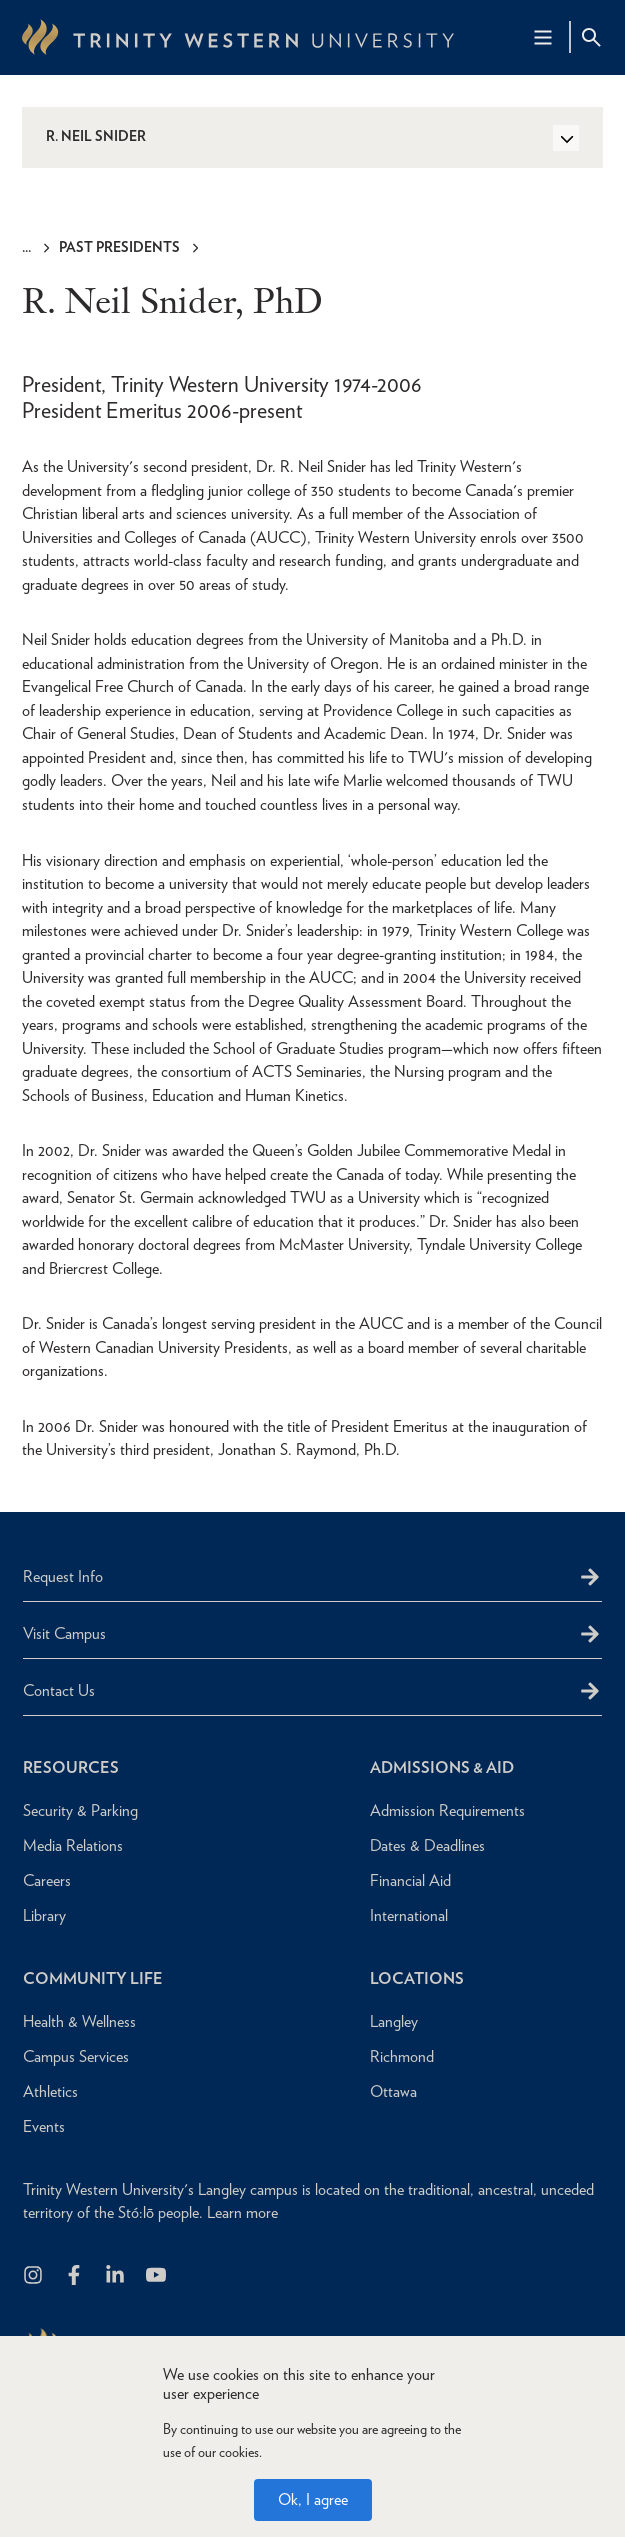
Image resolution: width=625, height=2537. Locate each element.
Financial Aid (410, 1880)
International (409, 1915)
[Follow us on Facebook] (75, 2276)
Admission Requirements (447, 1810)
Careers (47, 1880)
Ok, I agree (313, 2499)
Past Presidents (119, 247)
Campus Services (76, 2056)
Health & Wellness (79, 2021)
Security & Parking (80, 1810)
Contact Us (59, 1690)
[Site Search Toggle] (591, 37)
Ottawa (393, 2091)
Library (44, 1915)
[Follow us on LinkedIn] (116, 2276)
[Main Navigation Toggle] (543, 37)
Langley (394, 2021)
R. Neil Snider (96, 136)
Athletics (50, 2091)
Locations (417, 1978)
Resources (71, 1767)
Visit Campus (64, 1633)
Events (44, 2126)
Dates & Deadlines (427, 1845)
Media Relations (73, 1845)
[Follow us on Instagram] (34, 2276)
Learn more (242, 2212)
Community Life (93, 1978)
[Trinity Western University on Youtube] (157, 2276)
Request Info (63, 1576)
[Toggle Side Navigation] (566, 138)
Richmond (402, 2056)
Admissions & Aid (442, 1767)
